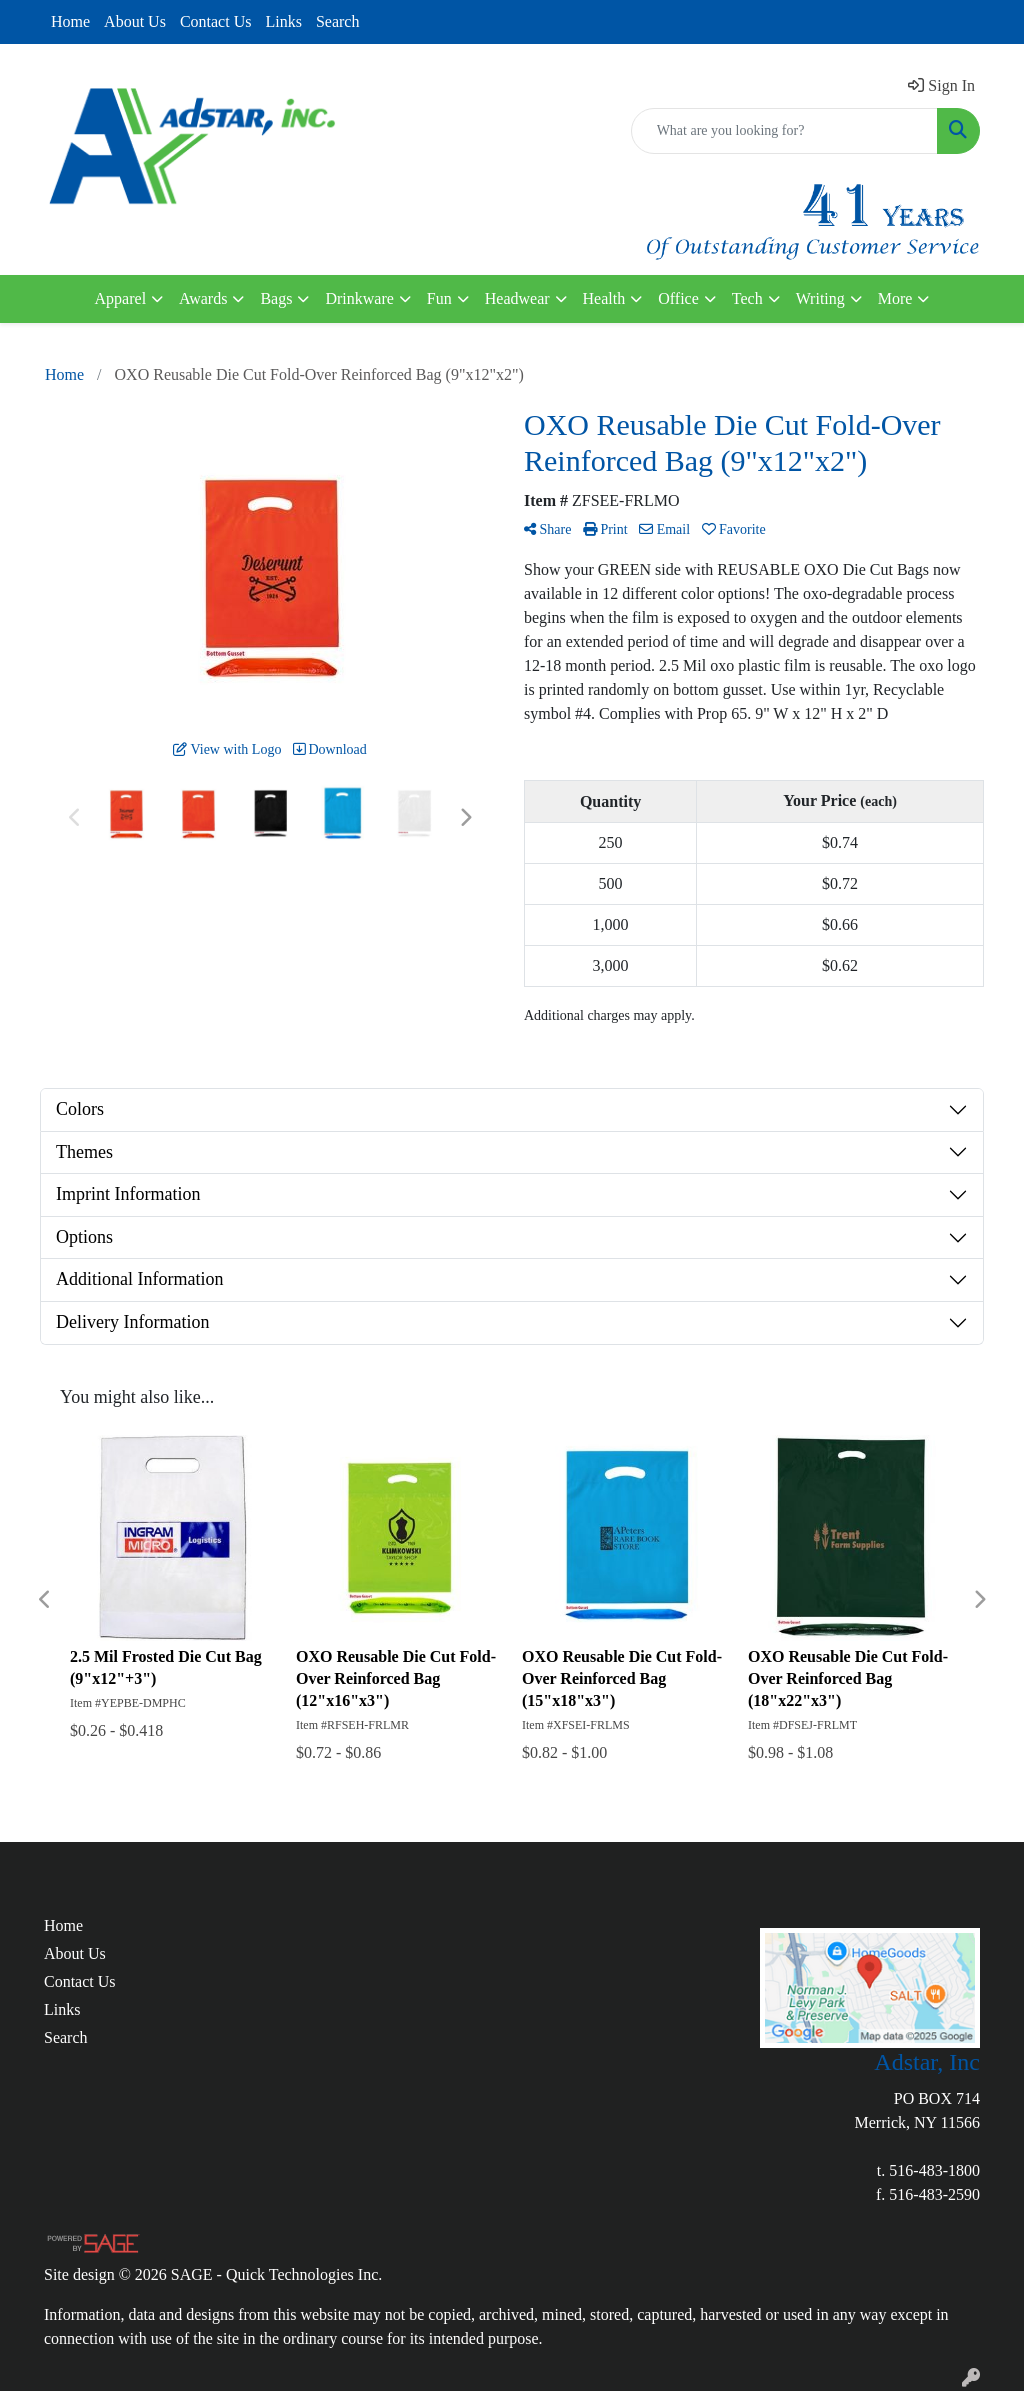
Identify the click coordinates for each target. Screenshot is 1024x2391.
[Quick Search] (784, 131)
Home (70, 21)
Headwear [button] (517, 298)
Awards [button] (203, 298)
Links (283, 21)
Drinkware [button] (359, 298)
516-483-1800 (934, 2170)
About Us (135, 21)
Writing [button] (820, 298)
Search (338, 21)
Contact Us (216, 21)
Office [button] (678, 298)
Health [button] (604, 298)
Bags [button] (276, 298)
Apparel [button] (121, 298)
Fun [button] (439, 298)
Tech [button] (747, 298)
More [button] (895, 298)
